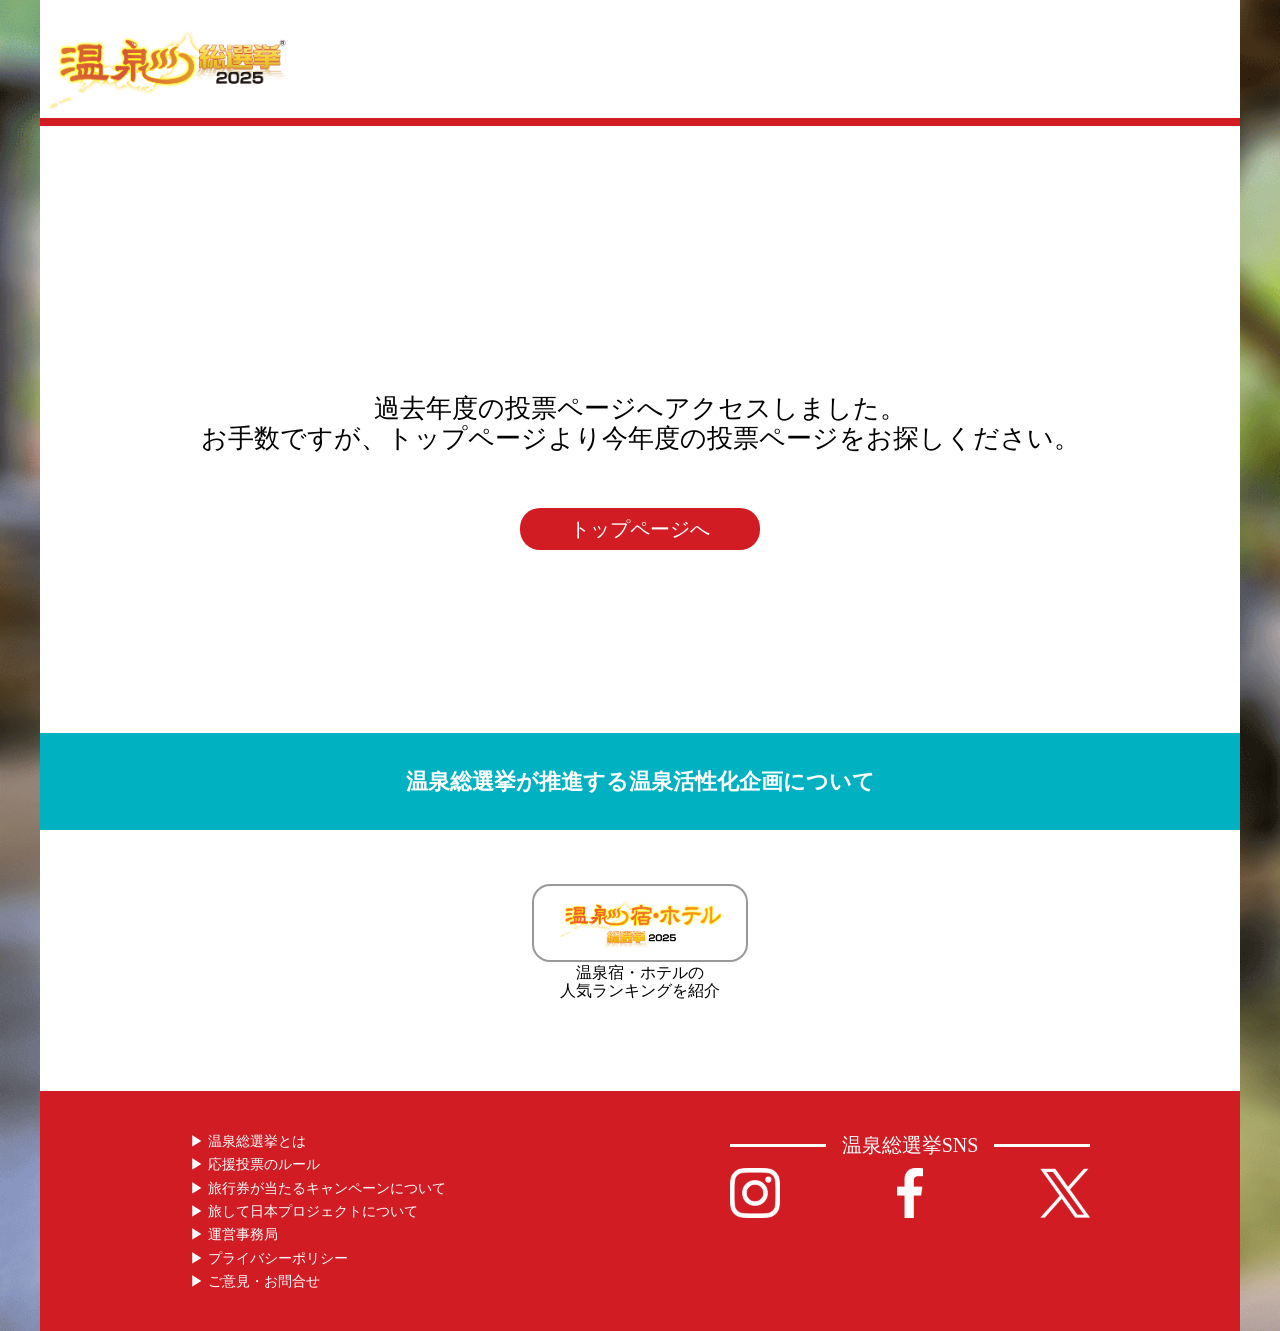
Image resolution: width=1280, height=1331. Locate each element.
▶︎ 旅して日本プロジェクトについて (304, 1211)
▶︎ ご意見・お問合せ (255, 1281)
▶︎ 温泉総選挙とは (248, 1141)
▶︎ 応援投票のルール (255, 1164)
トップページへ (640, 529)
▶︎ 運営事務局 (234, 1234)
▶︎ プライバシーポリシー (269, 1258)
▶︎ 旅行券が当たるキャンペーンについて (318, 1188)
